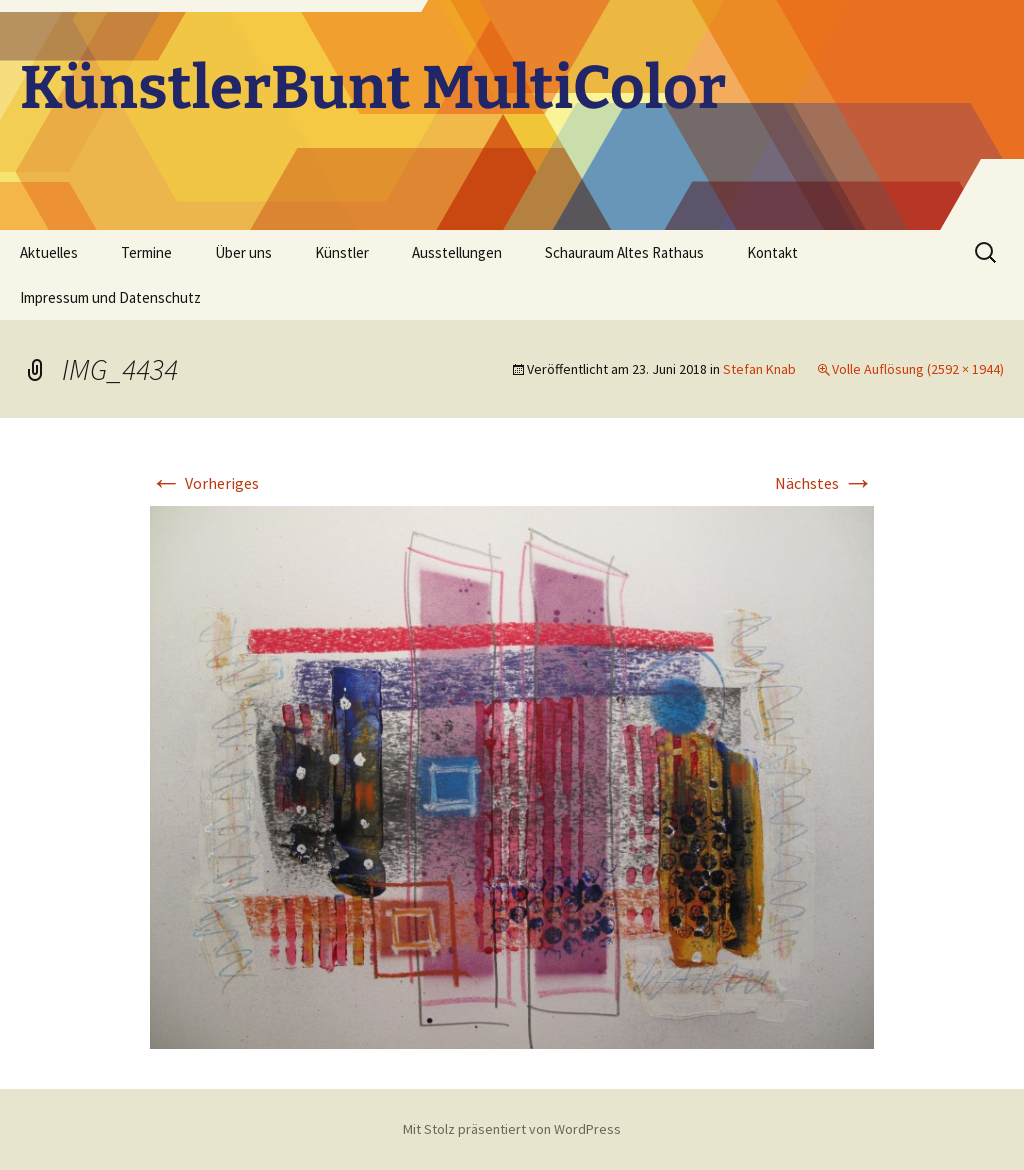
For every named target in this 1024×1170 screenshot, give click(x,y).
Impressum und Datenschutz (110, 297)
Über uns (243, 252)
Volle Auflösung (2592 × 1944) (918, 369)
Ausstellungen (457, 252)
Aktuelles (49, 252)
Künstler (342, 252)
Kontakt (772, 252)
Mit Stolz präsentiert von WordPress (512, 1129)
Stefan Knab (759, 369)
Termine (146, 252)
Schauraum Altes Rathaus (624, 252)
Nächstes (824, 483)
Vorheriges (204, 483)
